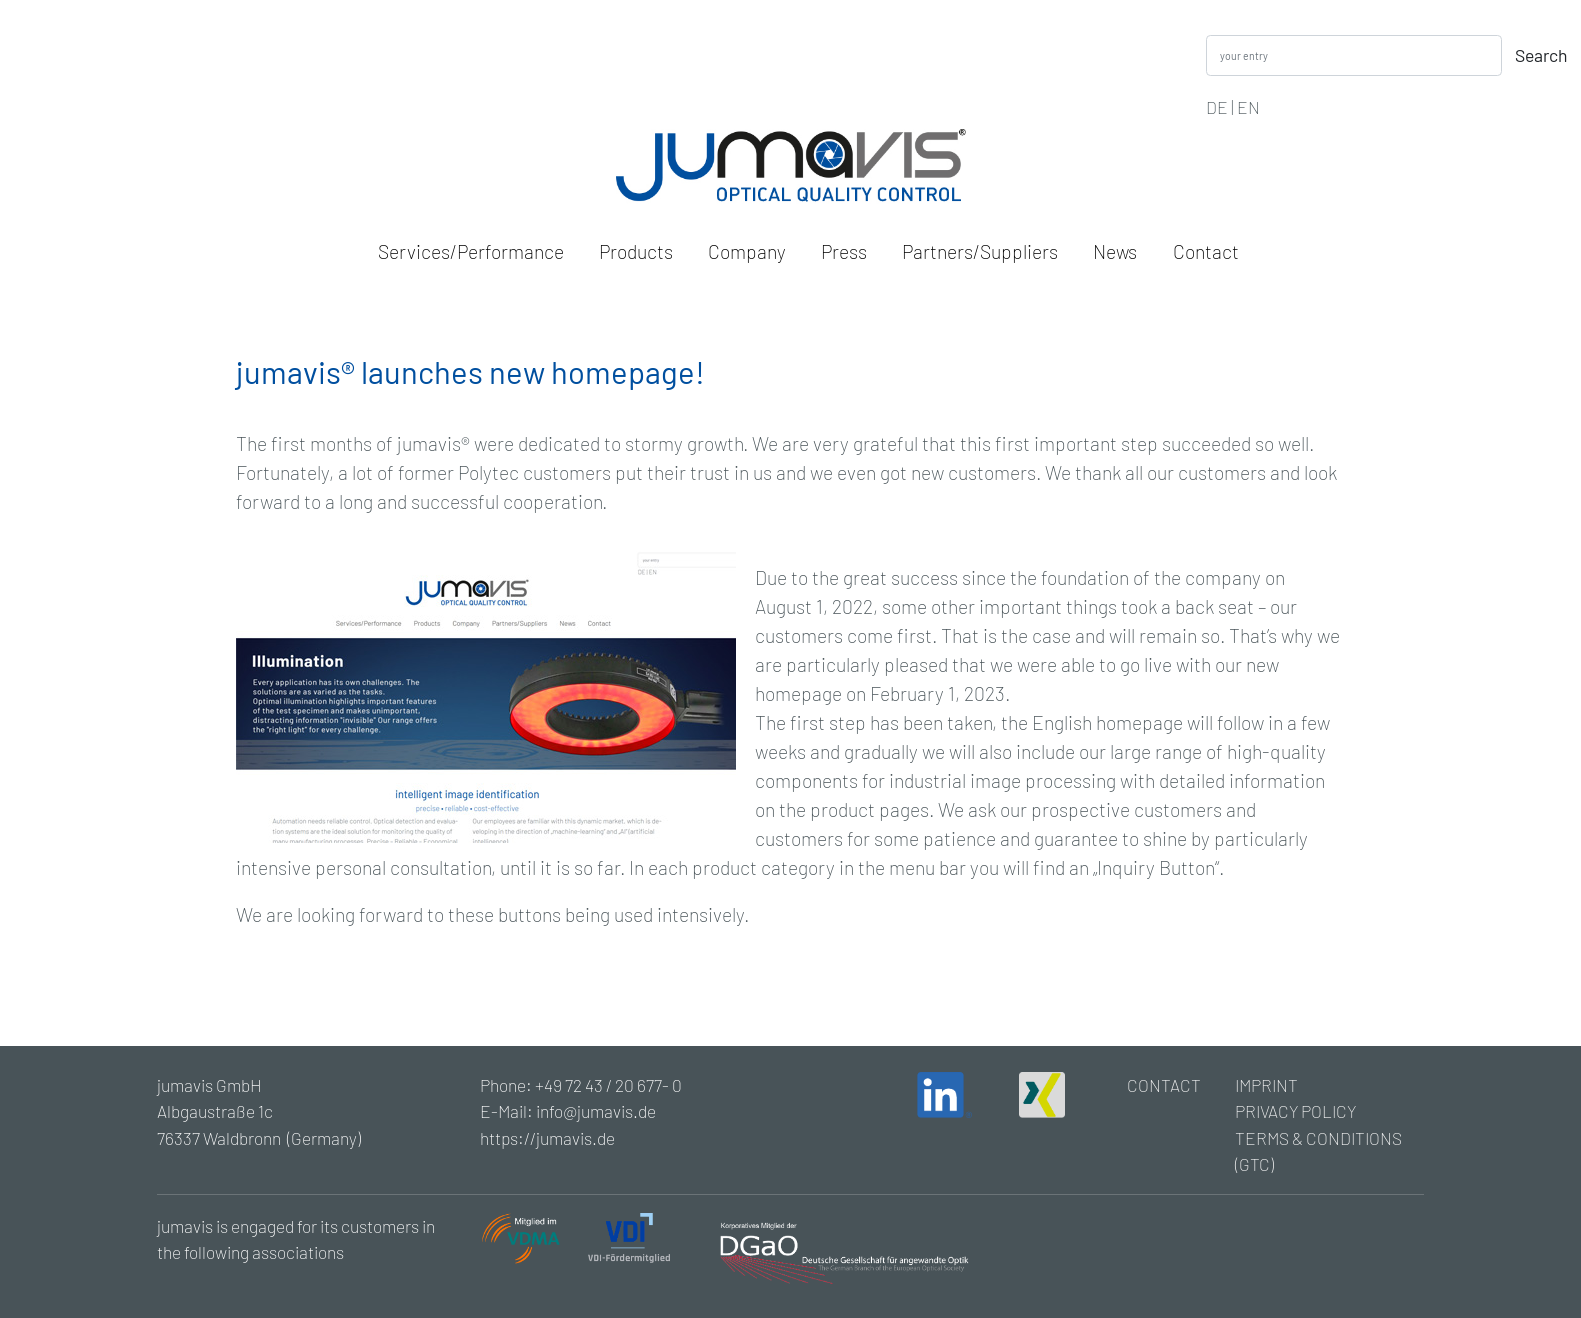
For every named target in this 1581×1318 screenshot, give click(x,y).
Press (844, 251)
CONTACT (1164, 1085)
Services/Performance (471, 251)
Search (1541, 55)
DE (1217, 107)
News (1115, 251)
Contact (1206, 251)
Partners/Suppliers (980, 251)
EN (1248, 107)
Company (747, 251)
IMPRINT (1266, 1085)
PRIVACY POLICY (1295, 1111)
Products (636, 251)
